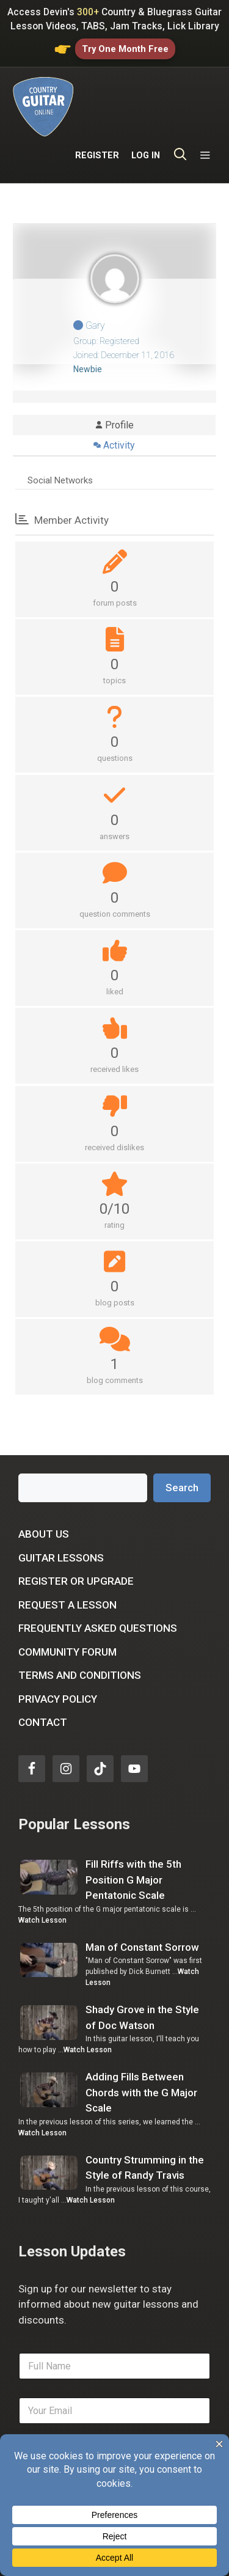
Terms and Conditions (79, 1634)
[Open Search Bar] (180, 104)
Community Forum (67, 1610)
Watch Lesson (42, 1878)
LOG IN (145, 104)
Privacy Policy (57, 1657)
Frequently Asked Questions (97, 1587)
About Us (43, 1493)
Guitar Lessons (61, 1516)
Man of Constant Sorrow (142, 1905)
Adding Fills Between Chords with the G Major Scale (141, 2051)
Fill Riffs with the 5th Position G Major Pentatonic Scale (133, 1838)
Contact (42, 1681)
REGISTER (97, 104)
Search (181, 1446)
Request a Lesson (67, 1563)
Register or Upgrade (76, 1540)
